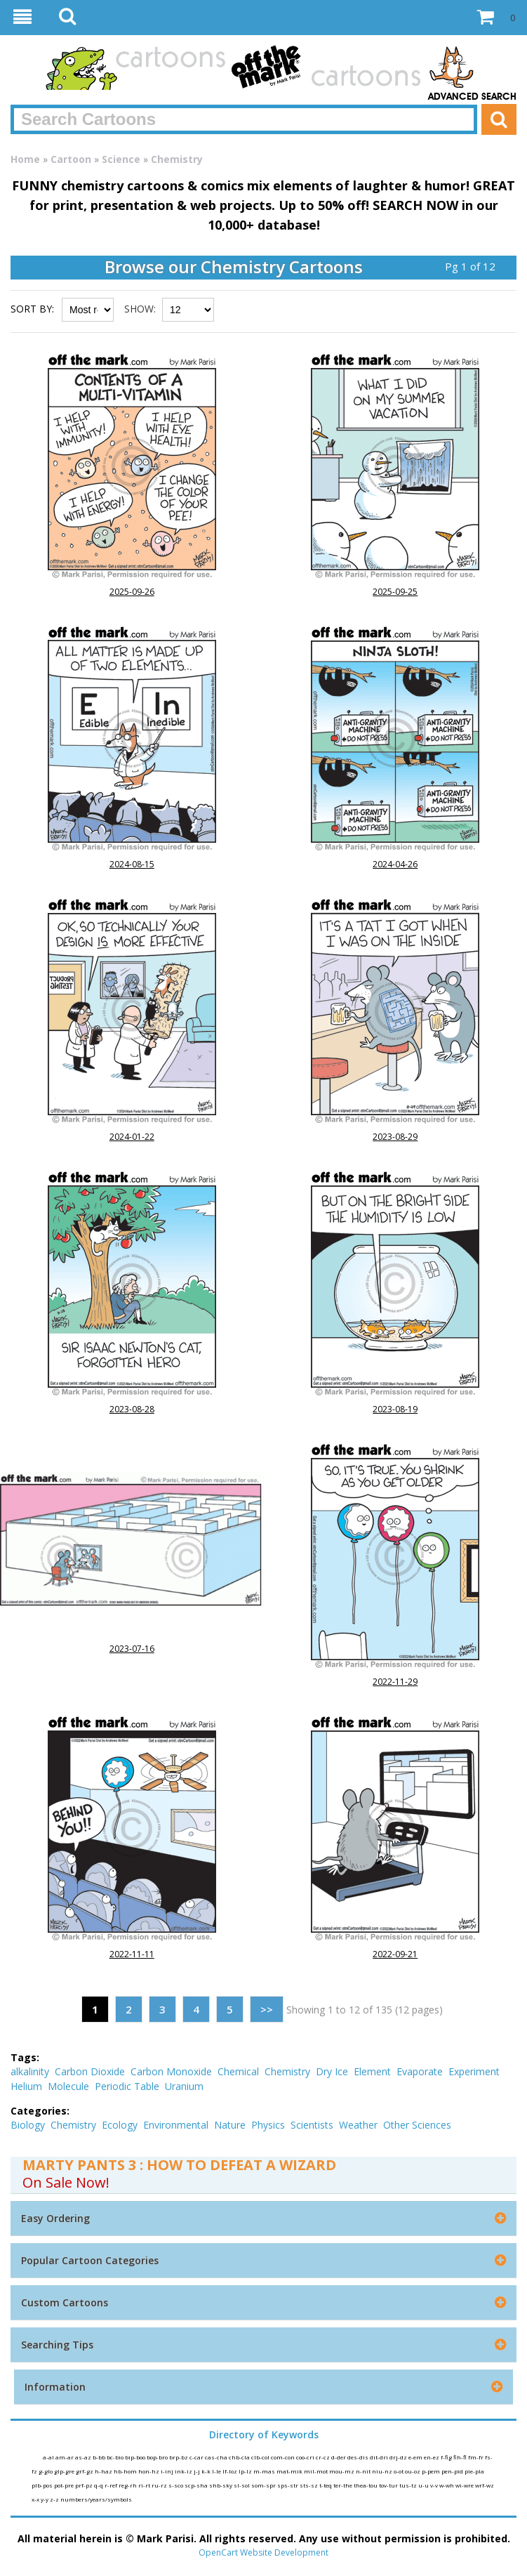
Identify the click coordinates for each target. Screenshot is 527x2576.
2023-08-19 (395, 1409)
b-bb (100, 2457)
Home (25, 159)
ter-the (343, 2485)
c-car (197, 2457)
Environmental (175, 2124)
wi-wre (465, 2485)
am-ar (65, 2457)
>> (266, 2009)
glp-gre (65, 2471)
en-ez (432, 2457)
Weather (358, 2124)
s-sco (176, 2485)
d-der (339, 2457)
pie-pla (474, 2471)
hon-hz (149, 2471)
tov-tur (389, 2485)
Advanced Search (472, 97)
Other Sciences (417, 2124)
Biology (28, 2124)
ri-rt (145, 2485)
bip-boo (136, 2457)
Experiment (474, 2071)
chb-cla (240, 2457)
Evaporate (419, 2071)
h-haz (104, 2471)
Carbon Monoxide (171, 2071)
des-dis (358, 2457)
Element (372, 2071)
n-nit (364, 2471)
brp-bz (179, 2457)
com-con (283, 2457)
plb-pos (43, 2485)
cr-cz (323, 2457)
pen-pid (453, 2471)
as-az (84, 2457)
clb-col (261, 2457)
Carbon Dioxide (90, 2071)
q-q (99, 2485)
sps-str (288, 2485)
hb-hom (126, 2471)
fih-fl (460, 2457)
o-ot (399, 2471)
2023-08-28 (131, 1409)
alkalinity (30, 2071)
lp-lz (246, 2471)
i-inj (168, 2471)
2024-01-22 (131, 1136)
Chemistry (177, 159)
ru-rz (160, 2485)
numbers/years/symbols (96, 2499)
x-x (36, 2499)
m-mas (264, 2471)
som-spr (264, 2485)
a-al (49, 2457)
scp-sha (197, 2485)
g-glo (46, 2471)
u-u (424, 2485)
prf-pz (84, 2485)
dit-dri (379, 2457)
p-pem (431, 2471)
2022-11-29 (395, 1681)
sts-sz (309, 2485)
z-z (55, 2499)
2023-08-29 (395, 1136)
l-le (217, 2471)
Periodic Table (127, 2086)
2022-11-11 (131, 1954)
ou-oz (413, 2471)
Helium (26, 2086)
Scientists (312, 2124)
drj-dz (398, 2457)
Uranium (184, 2086)
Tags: (25, 2057)
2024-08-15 (131, 864)
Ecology (120, 2124)
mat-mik (290, 2471)
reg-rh (128, 2485)
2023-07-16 (131, 1648)
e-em (416, 2457)
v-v (434, 2485)
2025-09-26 (131, 591)
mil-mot (316, 2471)
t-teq (326, 2485)
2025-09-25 (395, 591)
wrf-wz (484, 2485)
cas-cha (217, 2457)
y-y (45, 2499)
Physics (268, 2124)
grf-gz (85, 2471)
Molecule (68, 2086)
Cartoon (71, 159)
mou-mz (342, 2471)
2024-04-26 (395, 864)
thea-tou (366, 2485)
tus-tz (408, 2485)
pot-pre (64, 2485)
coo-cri (306, 2457)
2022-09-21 (395, 1954)
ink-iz (184, 2471)
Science (121, 159)
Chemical (238, 2071)
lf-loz (230, 2471)
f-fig (447, 2457)
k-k (206, 2471)
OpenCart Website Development (263, 2552)
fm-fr (476, 2457)
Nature (230, 2124)
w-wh (447, 2485)
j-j (197, 2471)
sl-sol (242, 2485)
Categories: (40, 2110)
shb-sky (221, 2485)
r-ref (112, 2485)
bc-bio (116, 2457)
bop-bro (158, 2457)
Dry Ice (332, 2071)
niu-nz (383, 2471)
